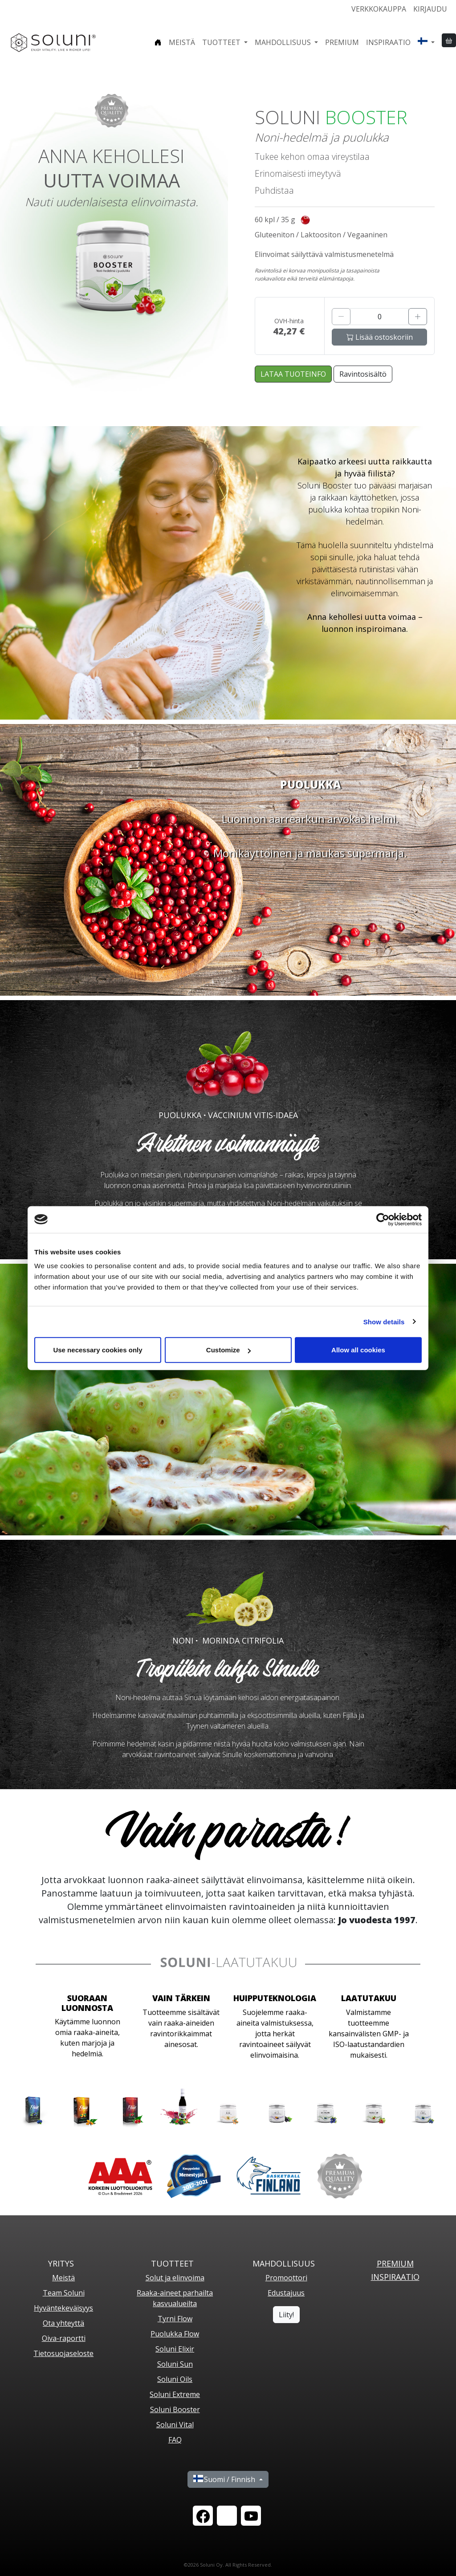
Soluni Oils (174, 2379)
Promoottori (286, 2278)
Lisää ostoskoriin (379, 337)
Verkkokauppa (378, 9)
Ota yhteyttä (63, 2323)
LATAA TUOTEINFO (293, 374)
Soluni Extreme (175, 2394)
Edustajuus (286, 2293)
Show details (384, 1321)
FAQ (175, 2440)
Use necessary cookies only (97, 1350)
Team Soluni (64, 2293)
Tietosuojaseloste (63, 2353)
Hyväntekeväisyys (63, 2308)
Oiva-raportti (64, 2338)
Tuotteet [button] (222, 42)
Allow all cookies (358, 1350)
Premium (342, 42)
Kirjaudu (430, 9)
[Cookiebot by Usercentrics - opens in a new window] (383, 1219)
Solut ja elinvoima (175, 2278)
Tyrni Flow (175, 2319)
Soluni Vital (175, 2424)
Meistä (182, 42)
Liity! (286, 2315)
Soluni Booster (175, 2409)
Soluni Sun (175, 2364)
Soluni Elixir (174, 2349)
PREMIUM (395, 2263)
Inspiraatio (388, 42)
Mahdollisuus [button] (284, 42)
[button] (426, 42)
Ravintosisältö (363, 374)
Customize (228, 1350)
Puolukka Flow (175, 2334)
